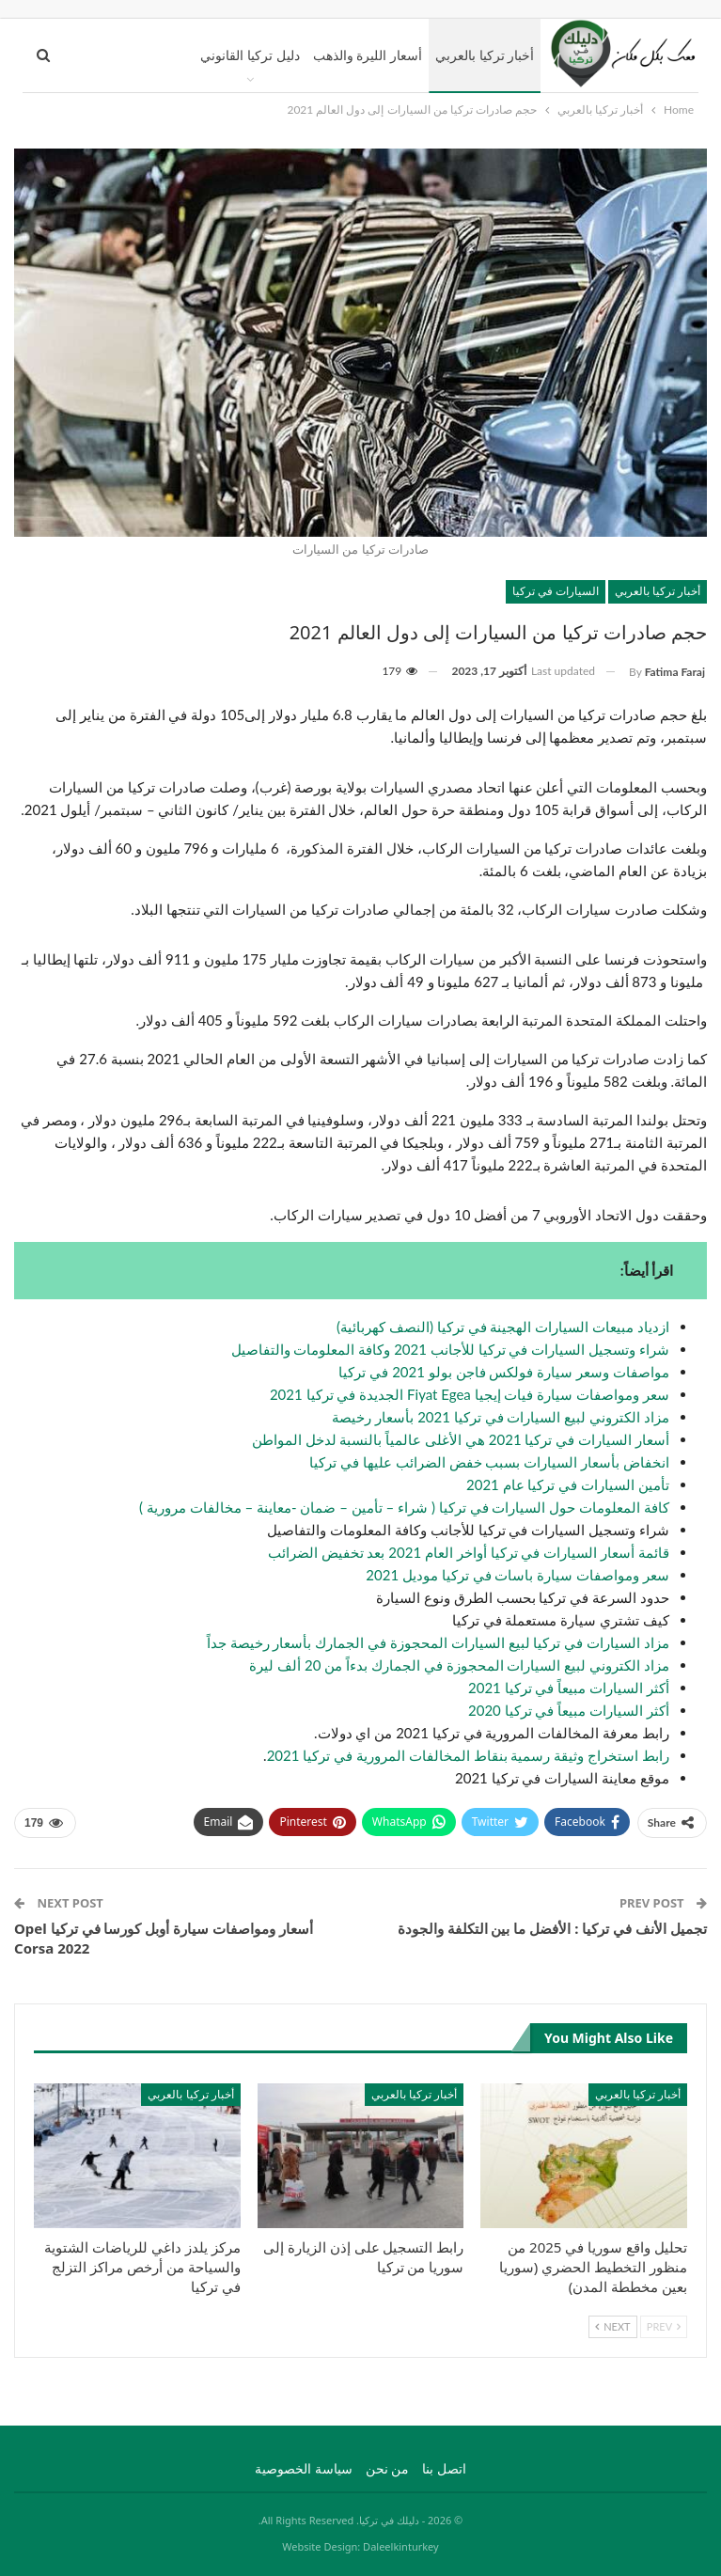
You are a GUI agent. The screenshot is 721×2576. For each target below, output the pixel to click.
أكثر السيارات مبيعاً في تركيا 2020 (568, 1710)
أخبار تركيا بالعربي (484, 55)
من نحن (388, 2468)
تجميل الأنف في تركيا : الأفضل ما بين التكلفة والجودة (552, 1928)
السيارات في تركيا (555, 591)
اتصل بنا (444, 2468)
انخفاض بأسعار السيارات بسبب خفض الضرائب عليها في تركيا (489, 1461)
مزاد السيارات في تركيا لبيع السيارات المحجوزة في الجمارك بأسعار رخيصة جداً (438, 1642)
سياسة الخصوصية (304, 2468)
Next (612, 2326)
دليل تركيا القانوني (249, 55)
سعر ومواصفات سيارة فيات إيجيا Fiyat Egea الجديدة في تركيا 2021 (469, 1394)
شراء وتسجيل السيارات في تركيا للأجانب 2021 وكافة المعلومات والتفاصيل (450, 1349)
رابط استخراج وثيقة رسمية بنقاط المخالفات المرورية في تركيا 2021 (468, 1755)
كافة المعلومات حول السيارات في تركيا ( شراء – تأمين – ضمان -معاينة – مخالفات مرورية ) (404, 1507)
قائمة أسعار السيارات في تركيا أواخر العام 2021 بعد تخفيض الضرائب (468, 1552)
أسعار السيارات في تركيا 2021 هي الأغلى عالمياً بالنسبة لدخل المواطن (460, 1439)
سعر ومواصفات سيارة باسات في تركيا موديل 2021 (517, 1574)
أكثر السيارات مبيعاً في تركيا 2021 (568, 1687)
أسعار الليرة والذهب (367, 55)
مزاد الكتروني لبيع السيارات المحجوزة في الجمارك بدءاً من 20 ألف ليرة (459, 1665)
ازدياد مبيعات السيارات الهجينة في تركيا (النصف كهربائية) (503, 1326)
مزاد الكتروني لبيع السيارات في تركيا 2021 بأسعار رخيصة (500, 1416)
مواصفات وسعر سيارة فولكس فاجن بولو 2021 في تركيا (503, 1371)
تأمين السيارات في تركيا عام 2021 (567, 1484)
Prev (664, 2326)
